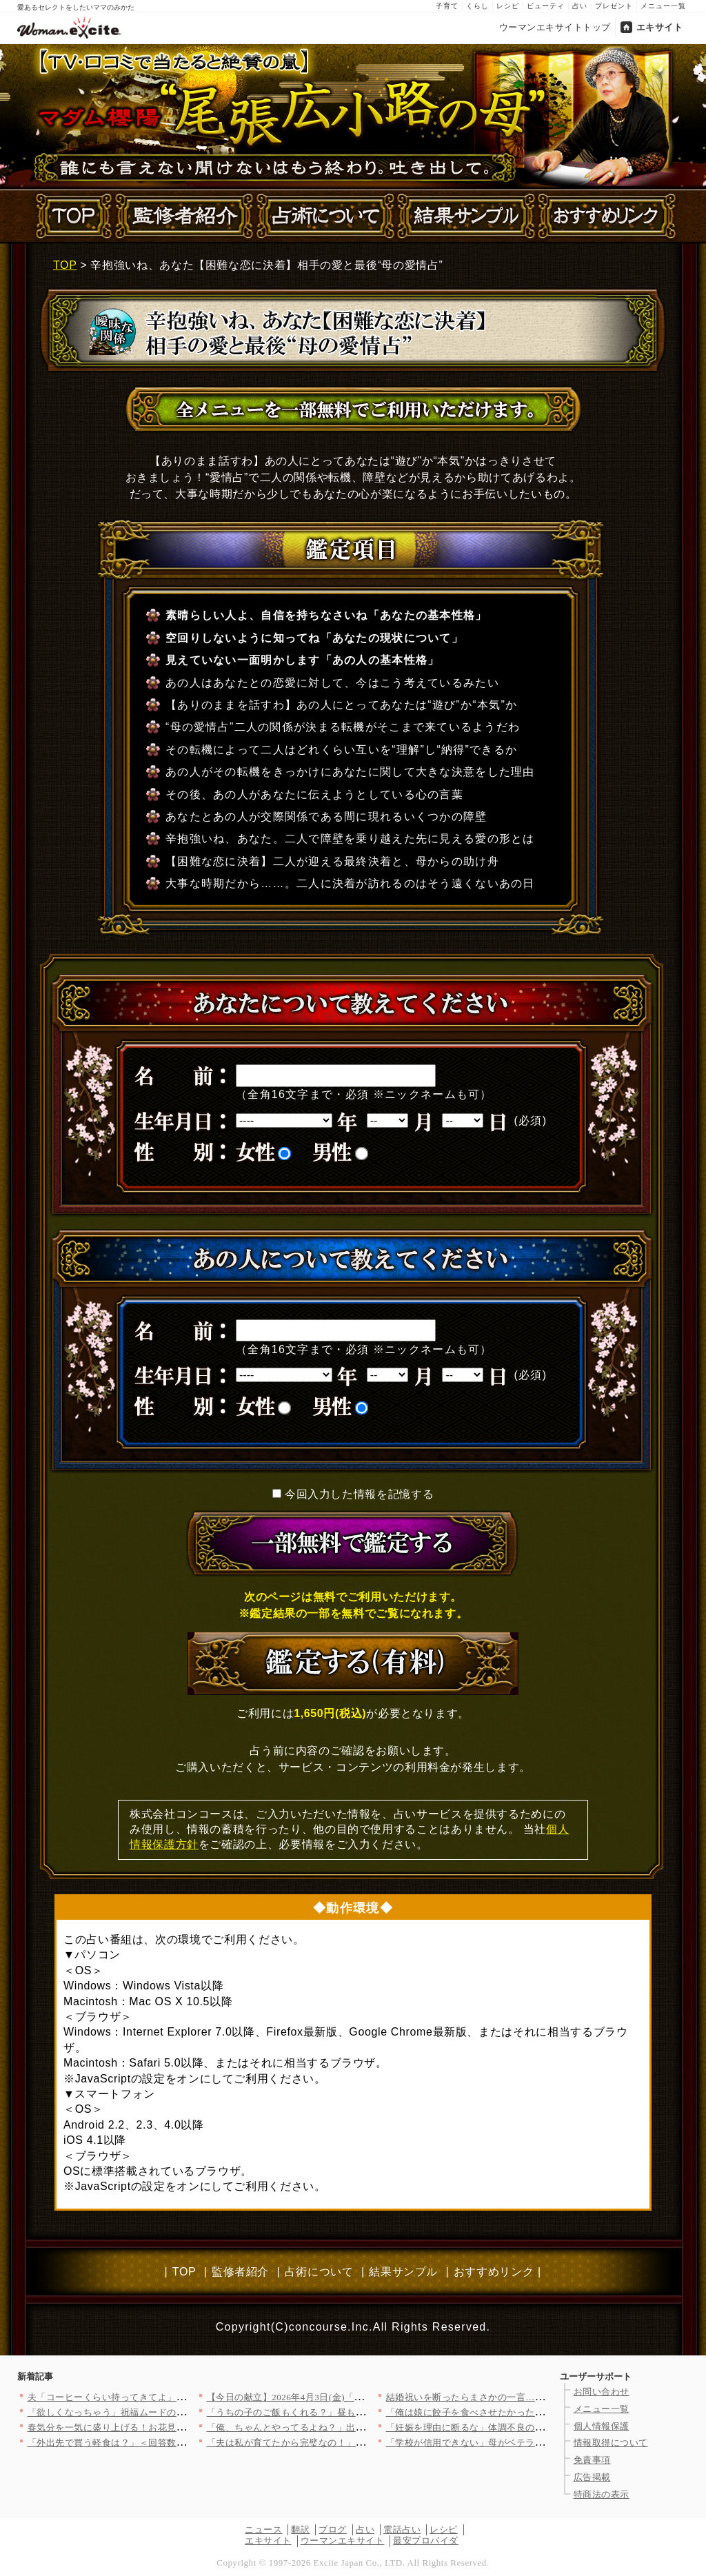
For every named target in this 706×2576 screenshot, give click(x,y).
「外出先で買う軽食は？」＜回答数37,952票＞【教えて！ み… (159, 2442)
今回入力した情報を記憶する (359, 1494)
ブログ (333, 2529)
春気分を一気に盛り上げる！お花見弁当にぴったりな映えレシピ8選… (174, 2427)
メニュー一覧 (663, 6)
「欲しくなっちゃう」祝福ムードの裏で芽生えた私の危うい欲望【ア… (177, 2412)
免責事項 (592, 2460)
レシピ (507, 6)
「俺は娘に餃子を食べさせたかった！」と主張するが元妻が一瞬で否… (535, 2412)
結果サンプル (403, 2272)
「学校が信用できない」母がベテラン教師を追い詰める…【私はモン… (535, 2442)
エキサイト (659, 27)
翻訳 (300, 2529)
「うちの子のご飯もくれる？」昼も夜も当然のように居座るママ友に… (356, 2412)
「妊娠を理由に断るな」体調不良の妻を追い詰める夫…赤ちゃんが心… (535, 2427)
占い (579, 6)
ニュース (263, 2529)
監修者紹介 (240, 2272)
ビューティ (546, 6)
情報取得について (611, 2442)
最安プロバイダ (425, 2540)
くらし (477, 6)
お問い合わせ (601, 2391)
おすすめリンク (494, 2272)
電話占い (402, 2529)
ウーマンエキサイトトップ (555, 27)
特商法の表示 (601, 2494)
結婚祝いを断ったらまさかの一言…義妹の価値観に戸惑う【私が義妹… (535, 2397)
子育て (447, 6)
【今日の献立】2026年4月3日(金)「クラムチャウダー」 (322, 2397)
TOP (65, 265)
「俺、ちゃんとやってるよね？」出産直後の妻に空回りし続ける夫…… (356, 2427)
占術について (319, 2272)
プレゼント (614, 6)
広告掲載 (592, 2477)
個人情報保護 (601, 2426)
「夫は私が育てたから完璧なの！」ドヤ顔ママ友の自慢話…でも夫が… (356, 2442)
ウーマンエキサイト (343, 2540)
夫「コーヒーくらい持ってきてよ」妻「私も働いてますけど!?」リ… (171, 2397)
